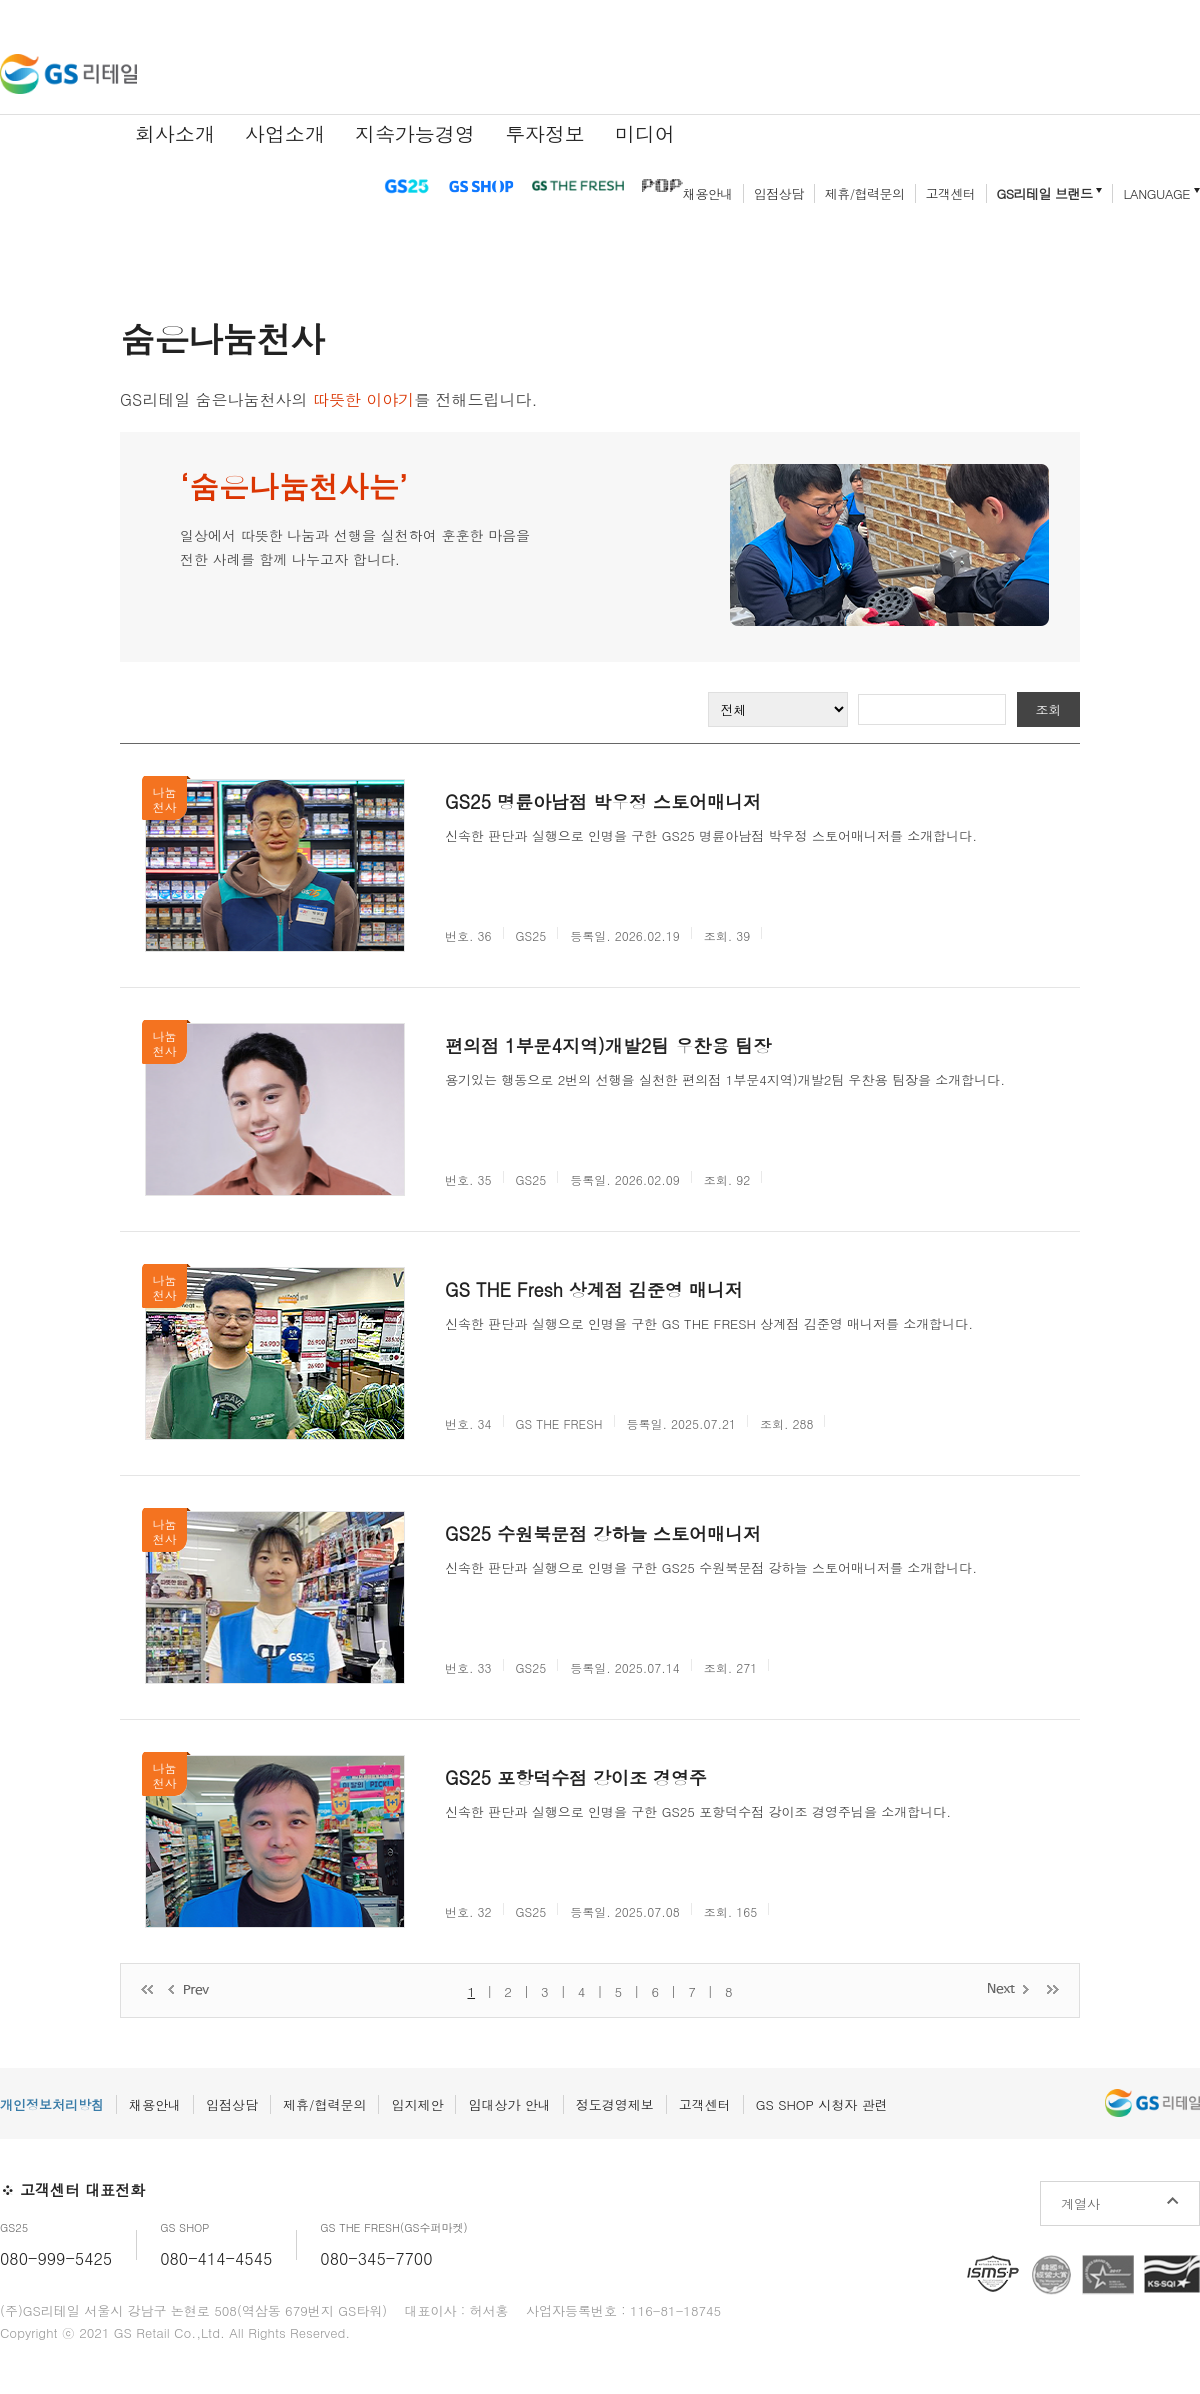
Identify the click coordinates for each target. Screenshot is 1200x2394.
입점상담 (779, 193)
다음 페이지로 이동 (1009, 1988)
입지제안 (417, 2104)
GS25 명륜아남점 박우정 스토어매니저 (603, 801)
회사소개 (175, 133)
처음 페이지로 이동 (147, 1990)
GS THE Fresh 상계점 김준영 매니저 (594, 1289)
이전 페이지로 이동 (190, 1990)
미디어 (645, 133)
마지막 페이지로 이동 (1053, 1988)
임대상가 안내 (509, 2104)
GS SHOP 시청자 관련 (822, 2104)
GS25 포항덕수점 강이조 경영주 (576, 1777)
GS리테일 (68, 74)
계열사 (1080, 2203)
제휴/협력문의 (865, 193)
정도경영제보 (615, 2104)
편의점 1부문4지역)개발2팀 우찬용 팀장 (608, 1045)
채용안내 (708, 193)
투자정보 (545, 133)
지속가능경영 (415, 133)
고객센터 (951, 193)
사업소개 (285, 133)
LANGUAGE (1156, 193)
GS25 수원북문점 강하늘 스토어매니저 (603, 1533)
